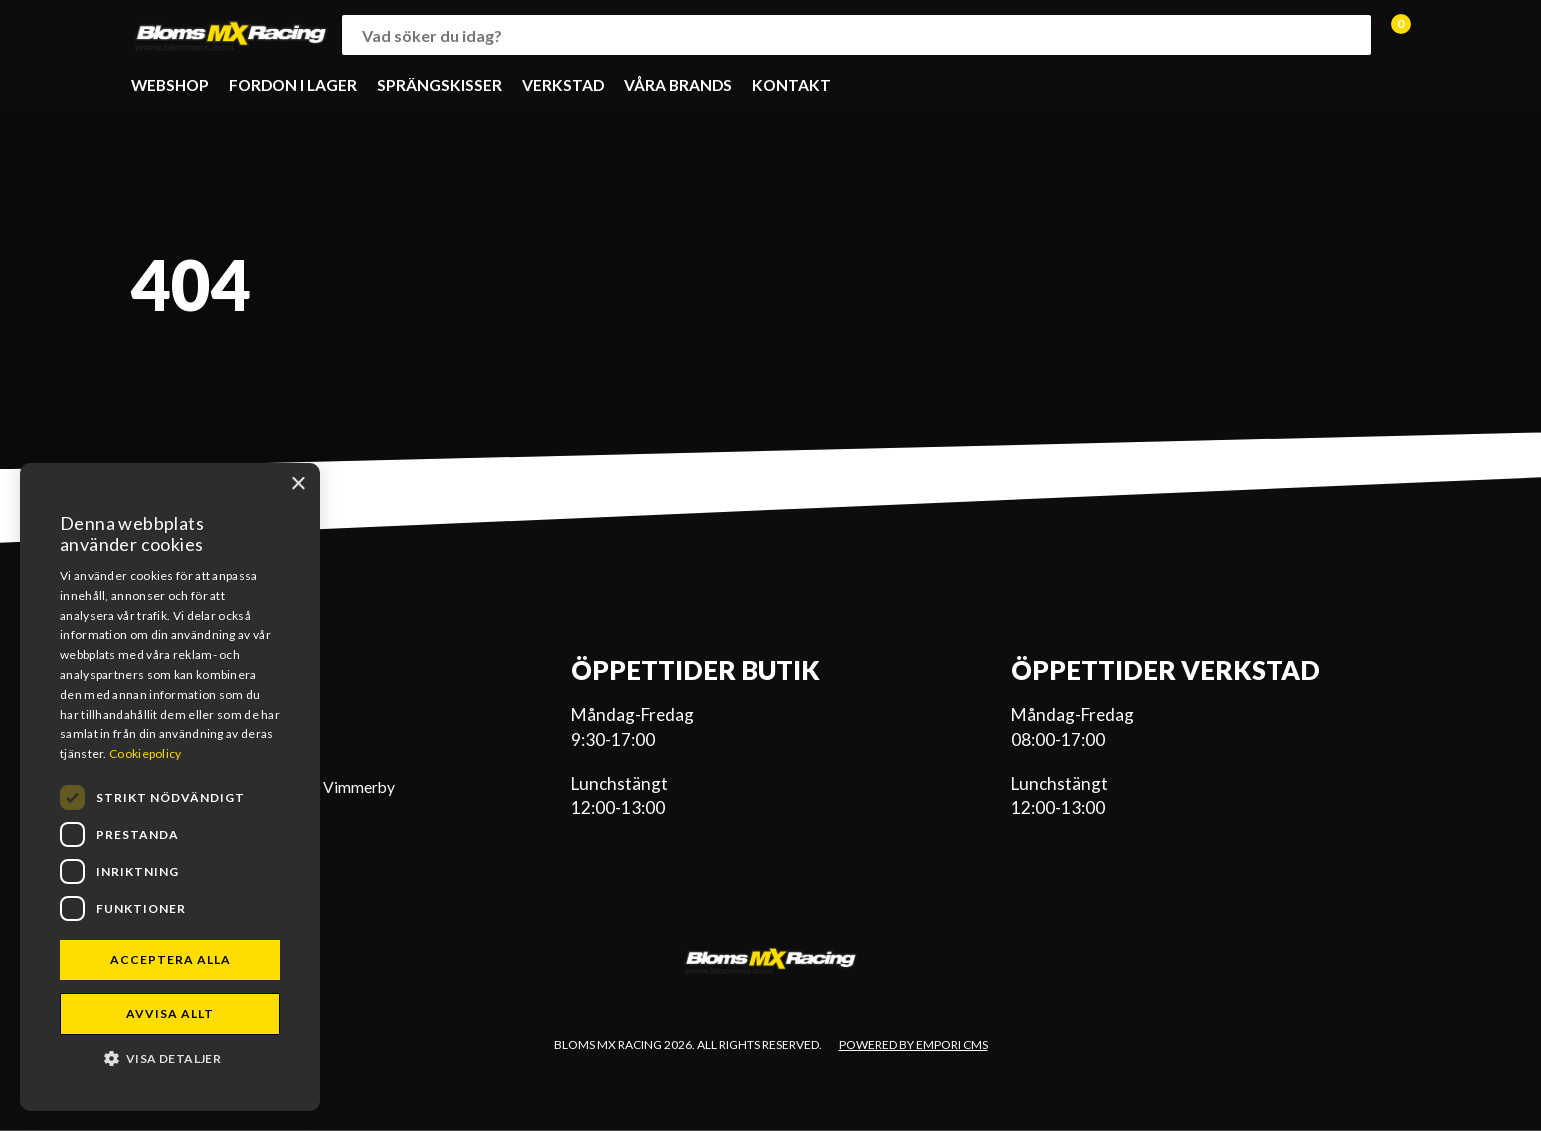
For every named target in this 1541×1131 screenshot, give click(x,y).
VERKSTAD (563, 85)
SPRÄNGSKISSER (439, 85)
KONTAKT (791, 85)
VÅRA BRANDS (678, 85)
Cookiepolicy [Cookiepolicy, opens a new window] (145, 753)
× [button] (297, 484)
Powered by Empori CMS (913, 1044)
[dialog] (170, 787)
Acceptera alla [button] (170, 959)
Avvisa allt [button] (170, 1013)
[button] (170, 1057)
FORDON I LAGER (293, 85)
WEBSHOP (170, 85)
